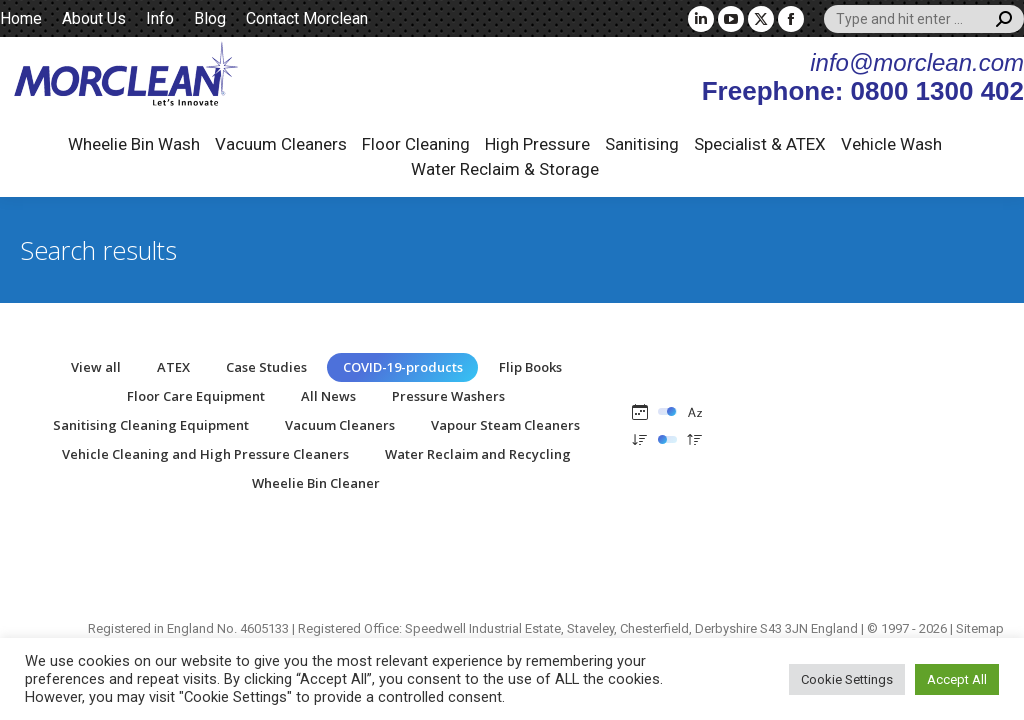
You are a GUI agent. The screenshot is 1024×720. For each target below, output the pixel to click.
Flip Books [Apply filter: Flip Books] (530, 367)
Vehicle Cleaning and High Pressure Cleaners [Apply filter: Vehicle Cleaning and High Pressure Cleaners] (205, 454)
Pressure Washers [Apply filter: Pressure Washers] (448, 396)
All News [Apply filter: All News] (328, 396)
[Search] (924, 19)
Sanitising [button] (642, 144)
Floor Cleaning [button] (416, 144)
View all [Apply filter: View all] (96, 367)
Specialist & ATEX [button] (760, 144)
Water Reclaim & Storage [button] (505, 169)
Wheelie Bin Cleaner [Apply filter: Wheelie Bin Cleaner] (316, 483)
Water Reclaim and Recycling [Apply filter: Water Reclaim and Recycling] (478, 454)
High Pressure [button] (537, 144)
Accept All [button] (957, 679)
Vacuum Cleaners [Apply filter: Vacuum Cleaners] (340, 425)
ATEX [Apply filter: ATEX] (173, 367)
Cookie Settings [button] (847, 679)
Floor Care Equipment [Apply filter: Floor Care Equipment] (196, 396)
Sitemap (980, 628)
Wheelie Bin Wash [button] (134, 144)
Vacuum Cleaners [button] (281, 144)
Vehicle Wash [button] (891, 144)
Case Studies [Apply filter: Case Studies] (266, 367)
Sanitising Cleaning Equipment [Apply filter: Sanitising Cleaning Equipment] (151, 425)
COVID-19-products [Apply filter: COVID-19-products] (403, 367)
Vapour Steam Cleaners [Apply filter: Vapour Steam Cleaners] (505, 425)
